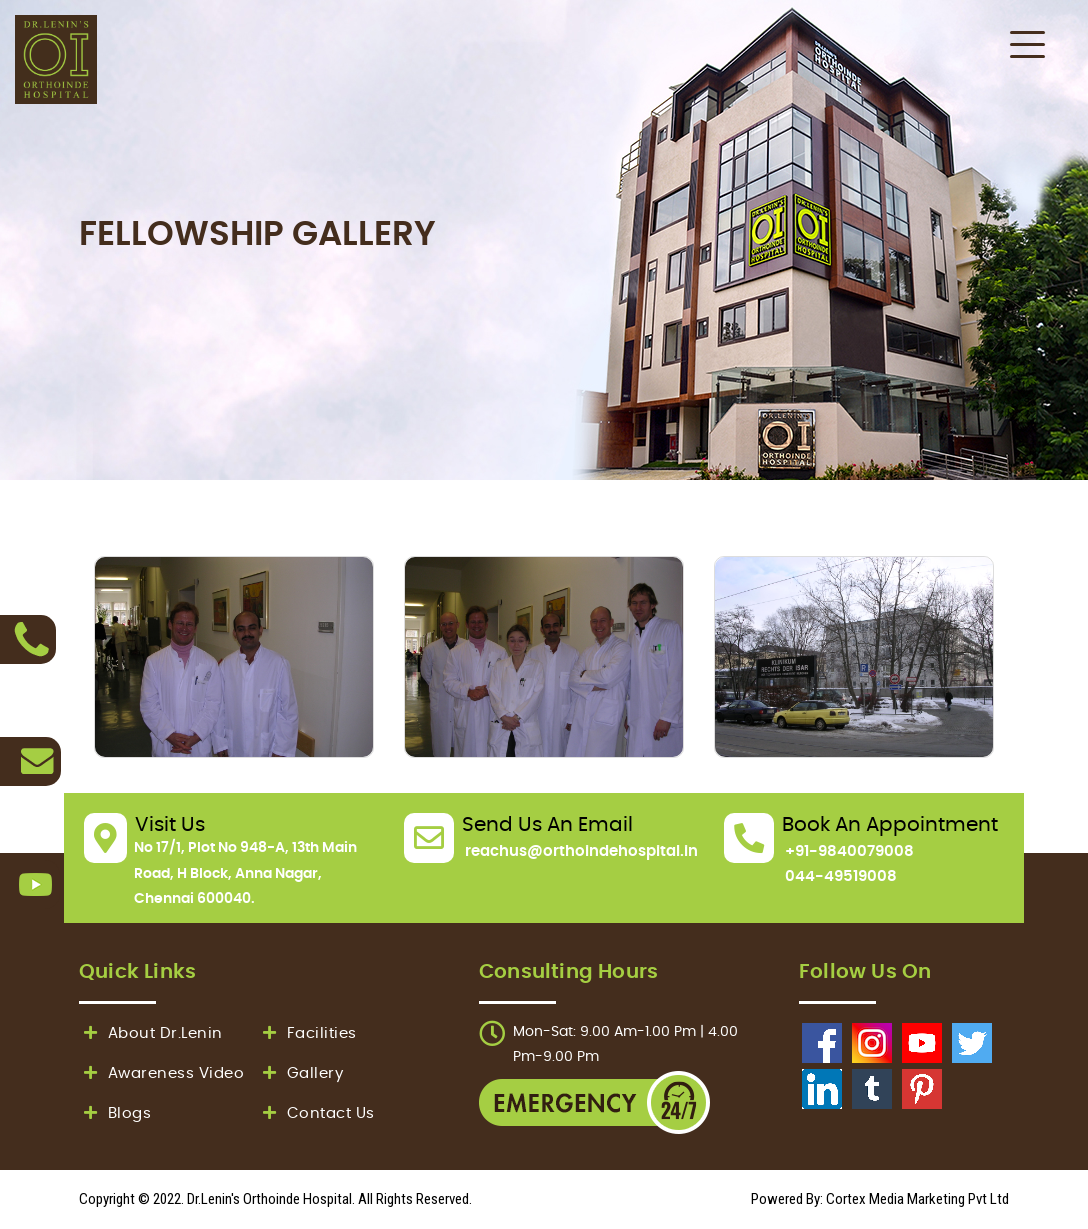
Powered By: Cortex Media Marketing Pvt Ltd (880, 1199)
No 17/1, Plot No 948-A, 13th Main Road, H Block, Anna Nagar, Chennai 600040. (245, 873)
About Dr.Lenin (151, 1033)
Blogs (115, 1113)
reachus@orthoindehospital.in (581, 851)
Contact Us (316, 1113)
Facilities (307, 1033)
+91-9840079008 (849, 851)
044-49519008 (841, 876)
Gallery (300, 1073)
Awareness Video (161, 1073)
